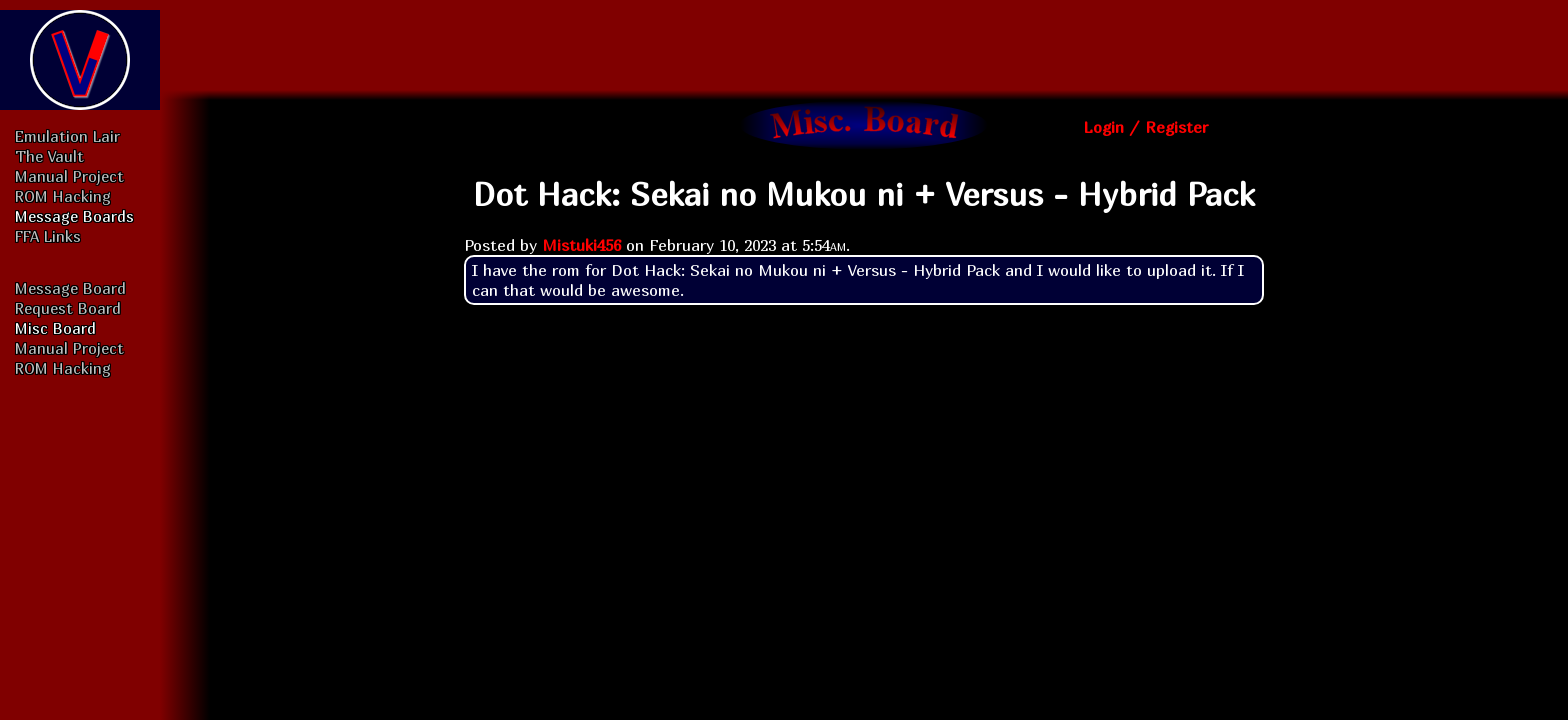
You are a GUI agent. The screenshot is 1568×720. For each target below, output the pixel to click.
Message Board (70, 288)
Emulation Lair (67, 136)
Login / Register (1145, 127)
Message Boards (74, 216)
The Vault (49, 156)
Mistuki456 (581, 245)
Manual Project (69, 176)
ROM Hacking (63, 196)
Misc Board (55, 328)
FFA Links (48, 236)
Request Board (68, 308)
